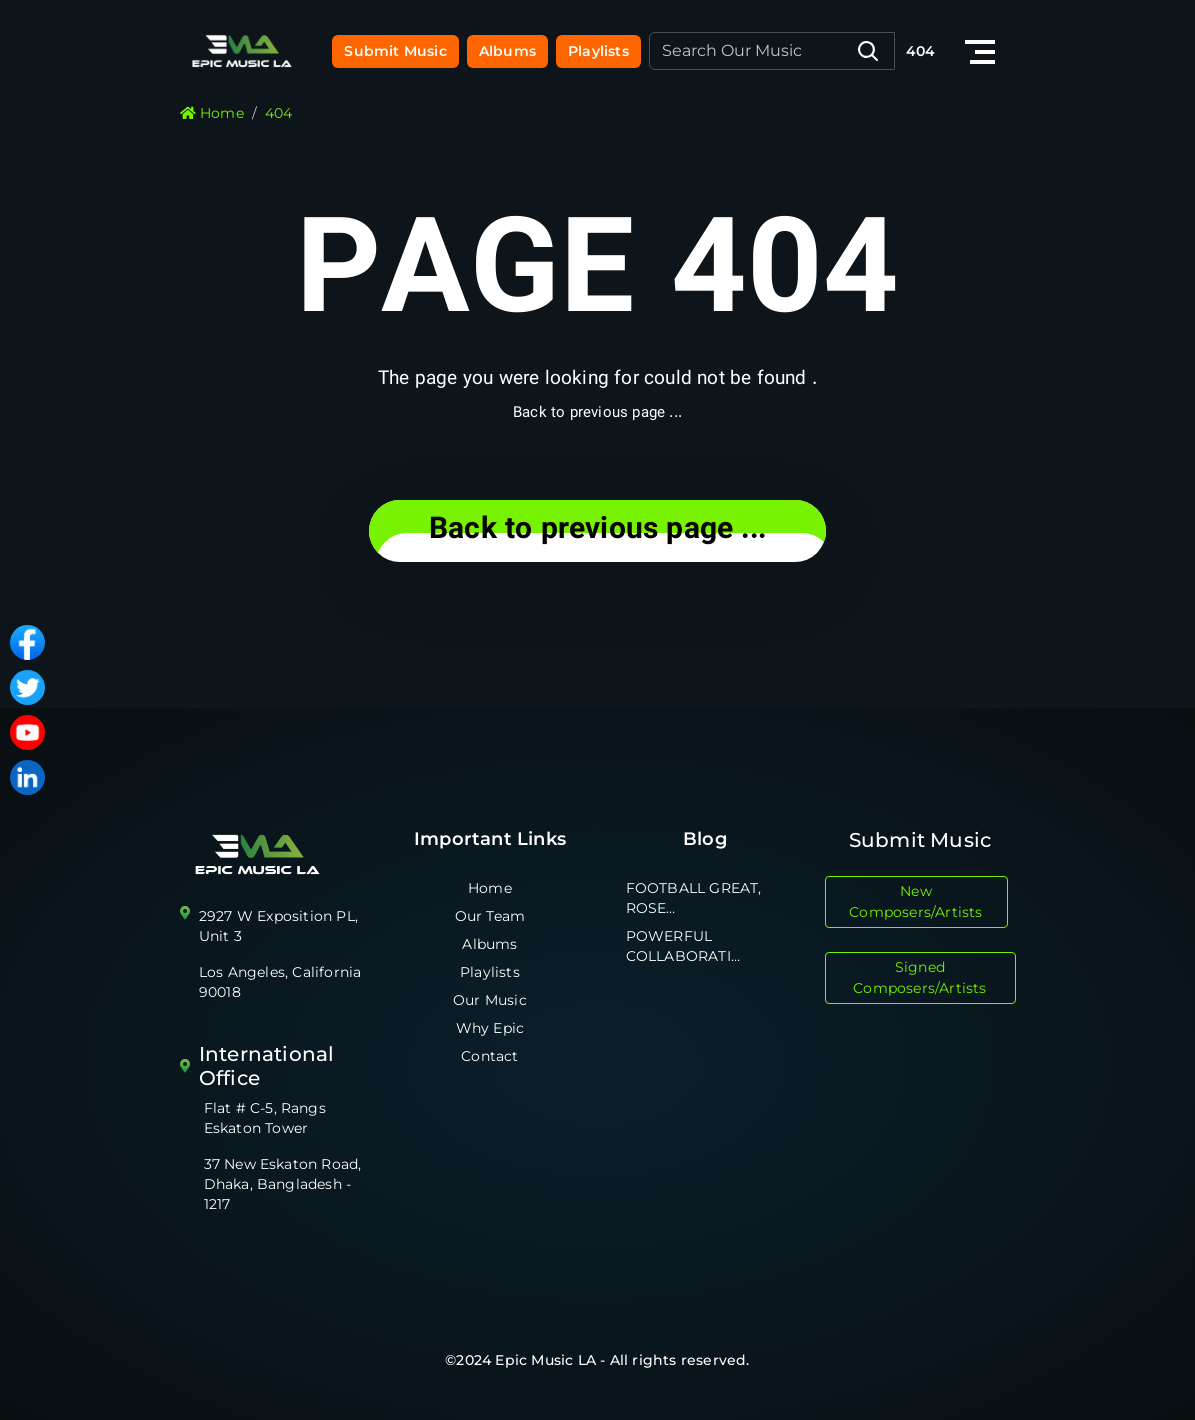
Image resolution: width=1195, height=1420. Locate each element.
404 (921, 51)
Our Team (490, 916)
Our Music (490, 1000)
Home (490, 888)
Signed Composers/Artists (919, 977)
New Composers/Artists (915, 901)
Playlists (598, 51)
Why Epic (490, 1028)
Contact (489, 1056)
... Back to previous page (597, 530)
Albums (507, 51)
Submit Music (395, 51)
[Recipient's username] (772, 51)
